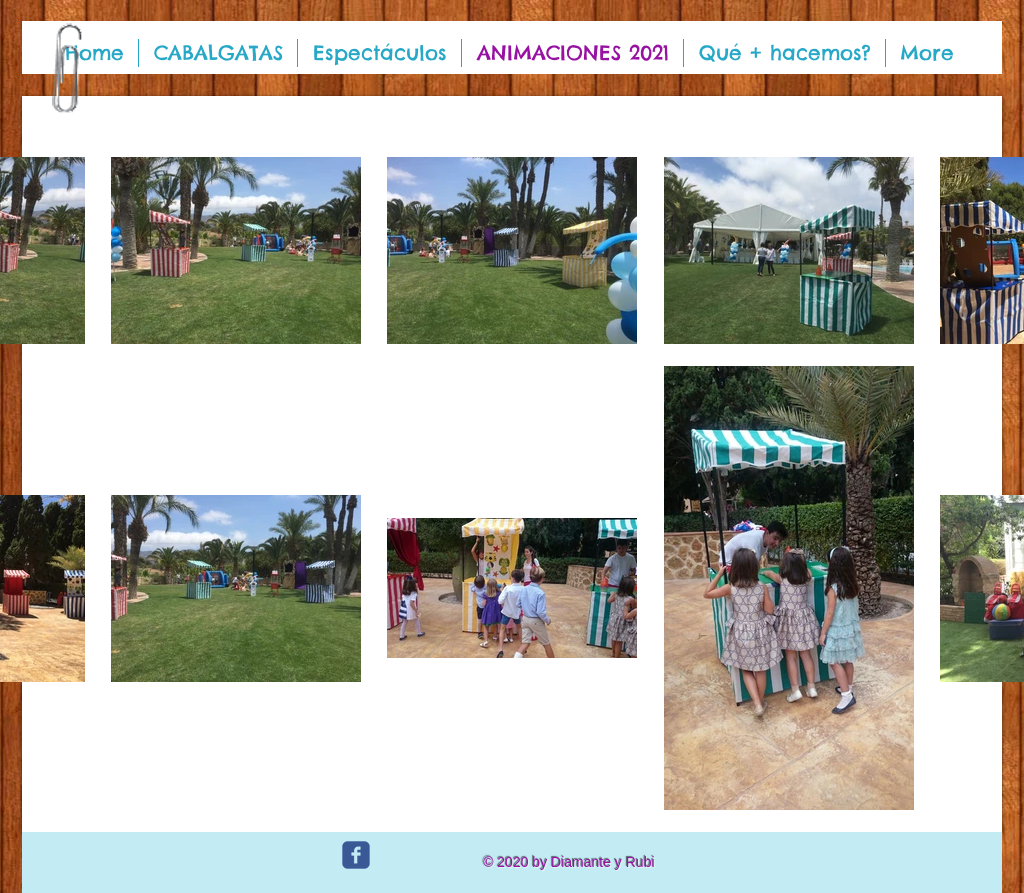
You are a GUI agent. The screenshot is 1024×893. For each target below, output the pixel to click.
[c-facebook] (356, 855)
